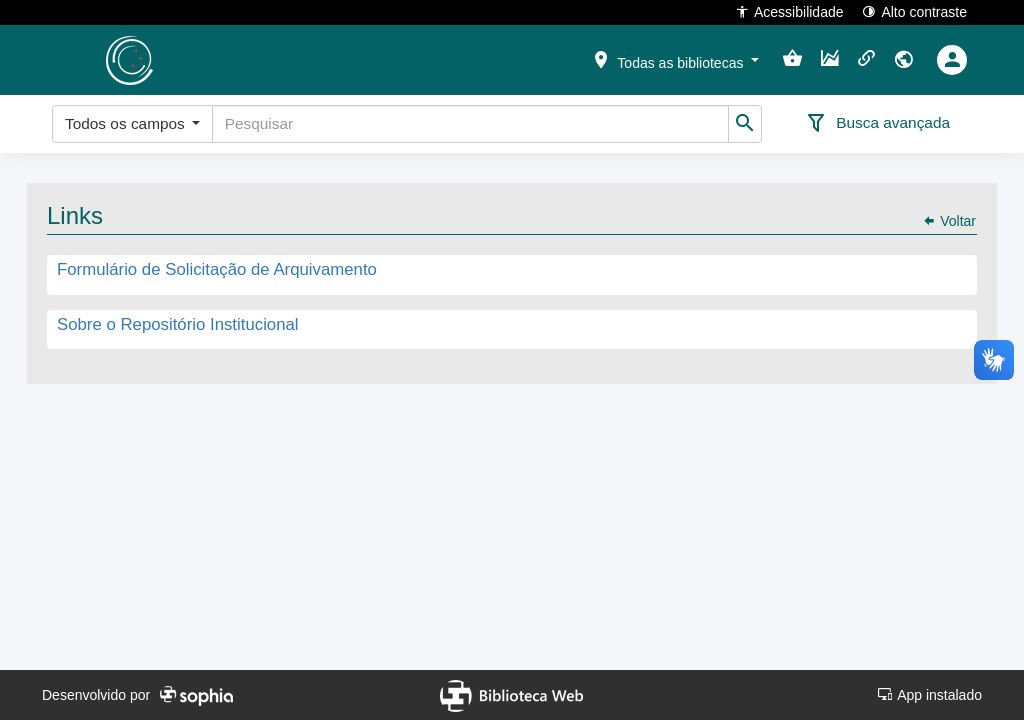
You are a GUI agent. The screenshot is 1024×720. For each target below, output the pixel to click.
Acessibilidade (789, 11)
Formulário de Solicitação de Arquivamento (217, 270)
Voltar (949, 221)
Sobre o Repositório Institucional (178, 324)
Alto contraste (914, 11)
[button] (675, 59)
